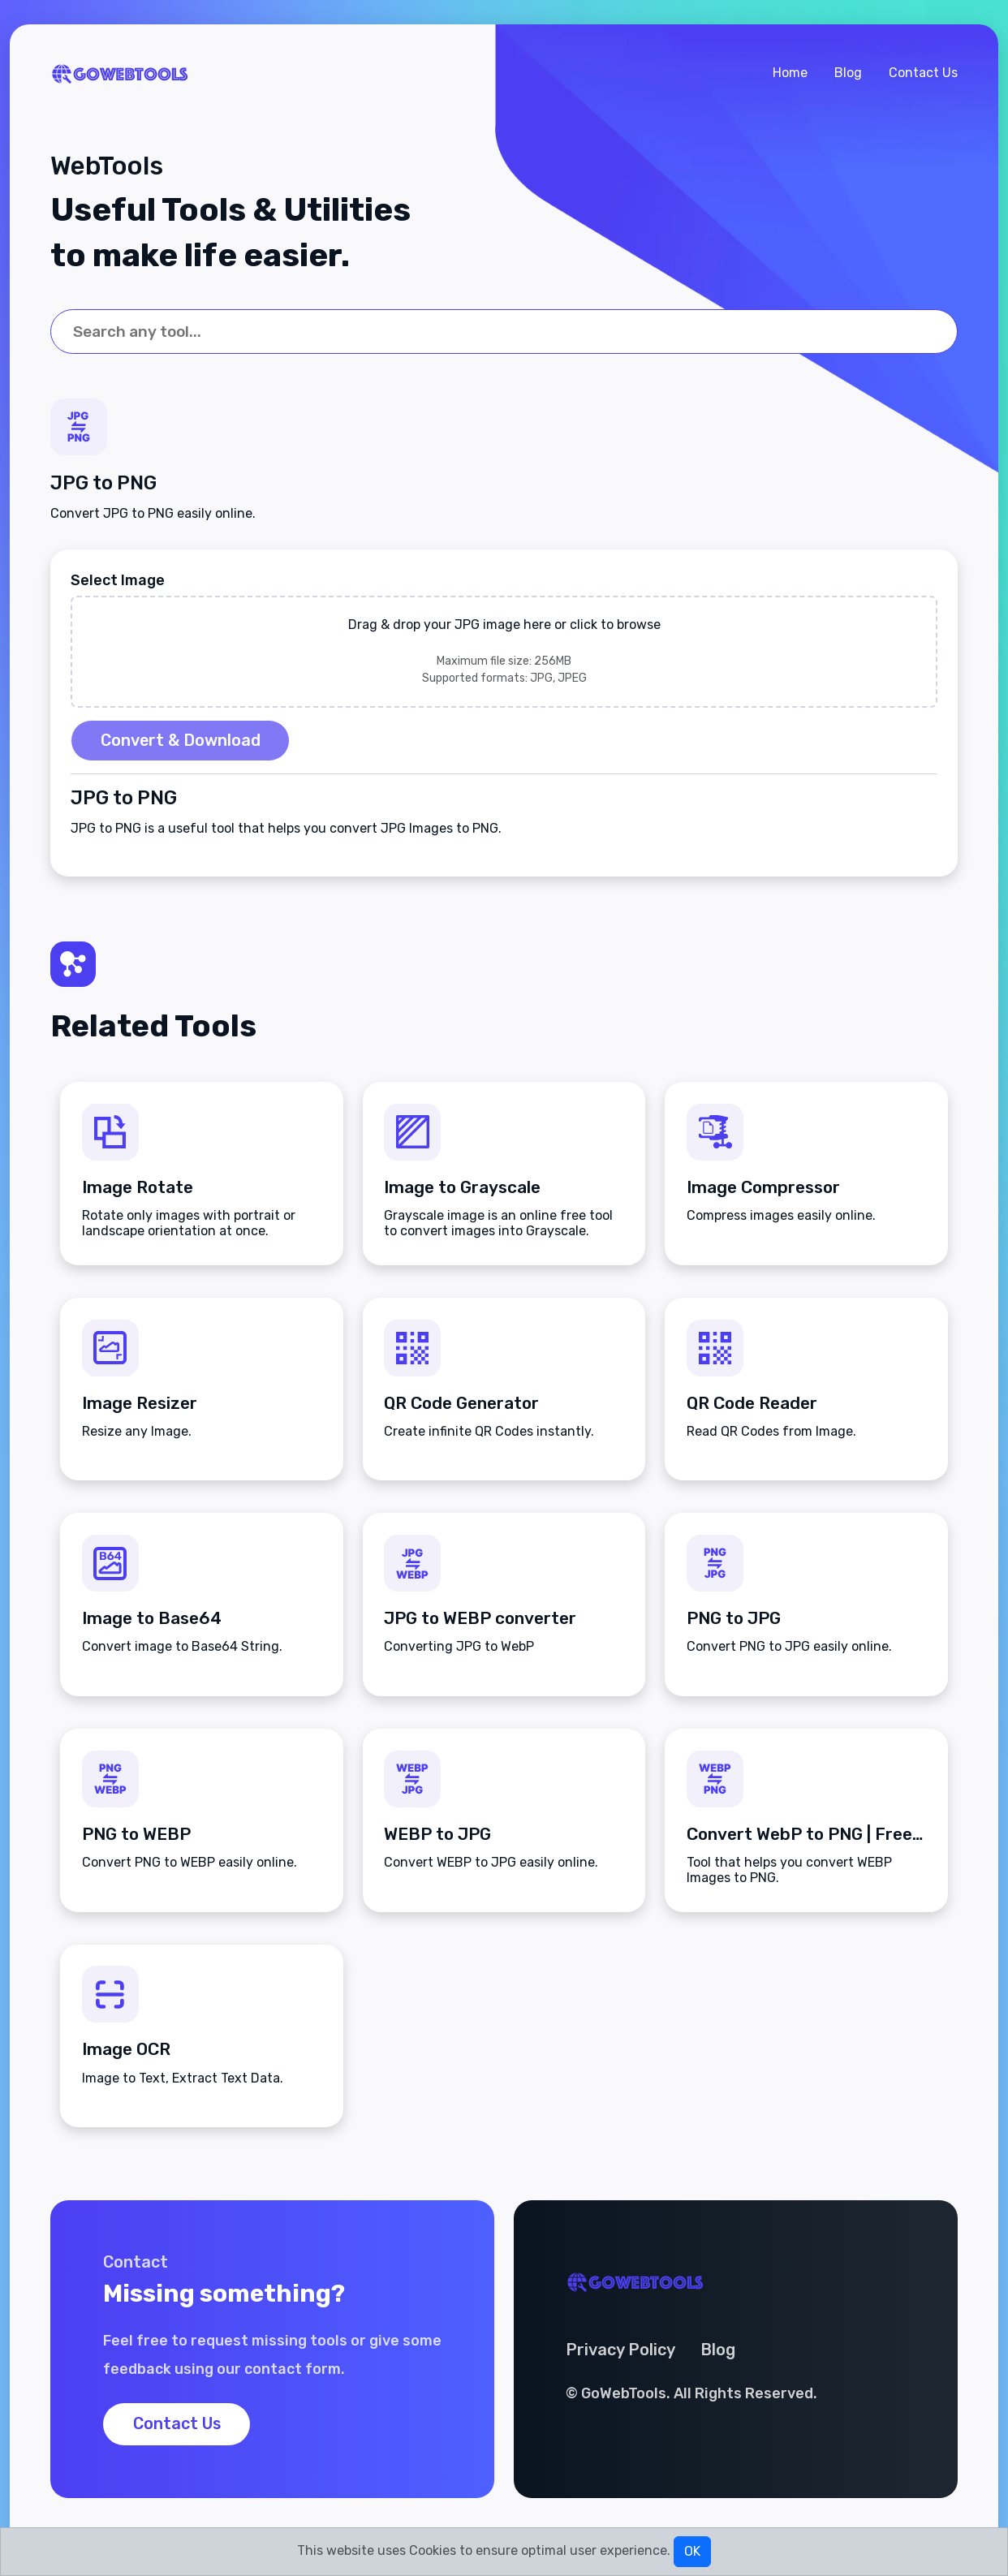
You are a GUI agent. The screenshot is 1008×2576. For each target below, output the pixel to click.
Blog (848, 72)
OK (692, 2551)
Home (790, 72)
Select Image (118, 583)
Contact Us (923, 72)
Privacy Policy (621, 2356)
